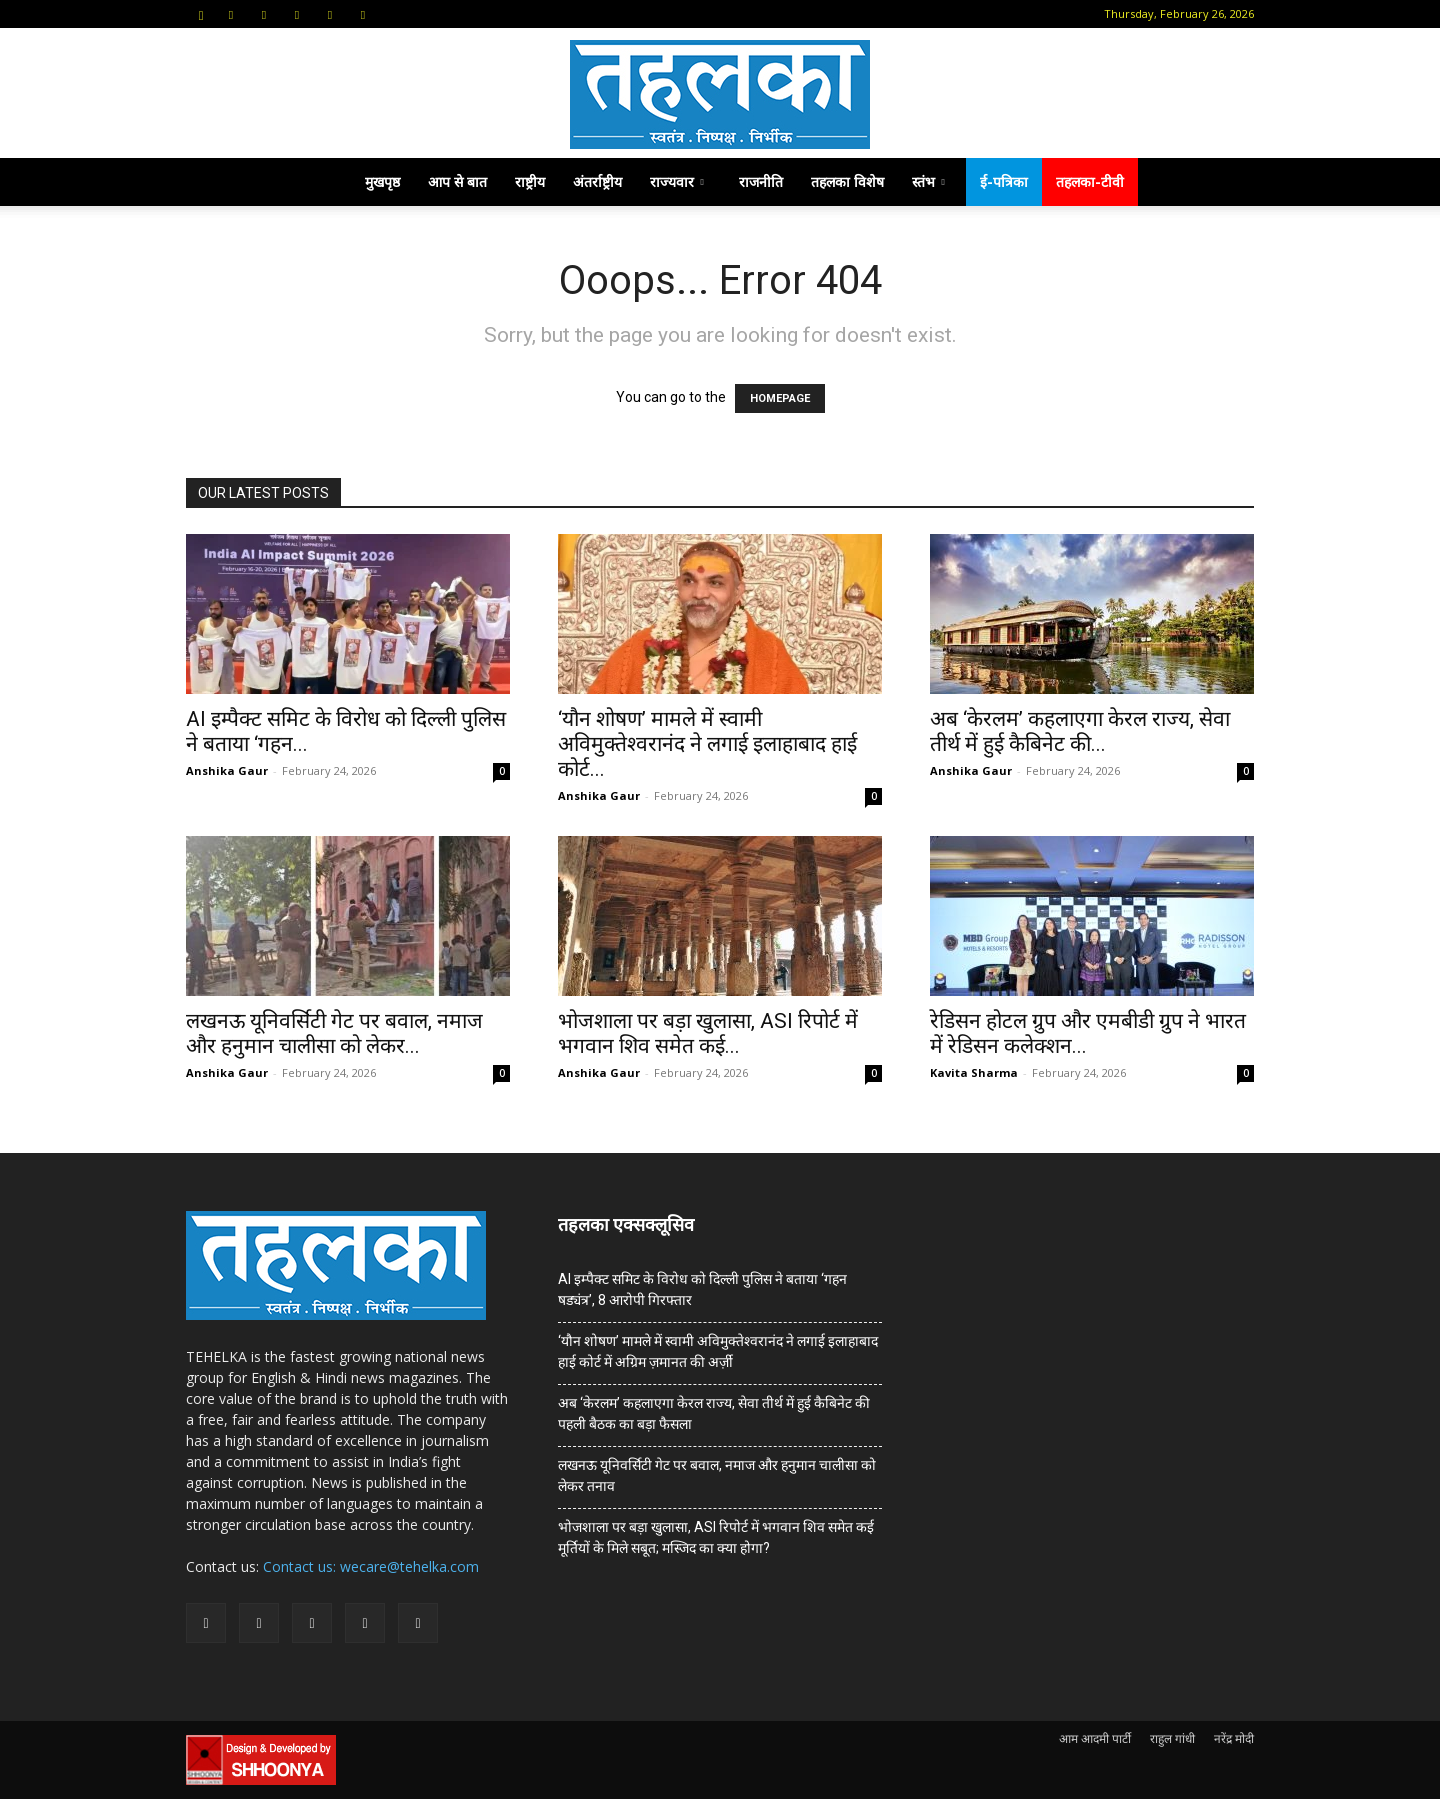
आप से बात (457, 181)
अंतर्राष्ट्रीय (597, 181)
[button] (201, 13)
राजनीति (761, 181)
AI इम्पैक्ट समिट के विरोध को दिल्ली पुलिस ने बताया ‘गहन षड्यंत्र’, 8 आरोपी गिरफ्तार (702, 1289)
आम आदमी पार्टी (1095, 1738)
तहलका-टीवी (1090, 181)
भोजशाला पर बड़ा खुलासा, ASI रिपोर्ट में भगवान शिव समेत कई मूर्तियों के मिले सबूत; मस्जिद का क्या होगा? (716, 1537)
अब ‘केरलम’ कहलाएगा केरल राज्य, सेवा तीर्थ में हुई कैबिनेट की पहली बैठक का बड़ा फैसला (714, 1413)
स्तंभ (928, 181)
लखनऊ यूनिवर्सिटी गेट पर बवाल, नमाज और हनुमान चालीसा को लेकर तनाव (717, 1475)
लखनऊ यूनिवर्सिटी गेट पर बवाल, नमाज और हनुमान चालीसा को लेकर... (334, 1033)
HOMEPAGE (780, 398)
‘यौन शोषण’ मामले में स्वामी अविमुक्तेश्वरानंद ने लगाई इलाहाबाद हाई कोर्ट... (707, 744)
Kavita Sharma (974, 1072)
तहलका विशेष (847, 181)
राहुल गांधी (1172, 1738)
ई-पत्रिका (1004, 181)
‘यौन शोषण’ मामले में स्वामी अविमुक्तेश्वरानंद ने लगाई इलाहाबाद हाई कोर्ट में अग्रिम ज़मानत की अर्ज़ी (718, 1351)
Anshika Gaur (227, 770)
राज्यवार (677, 181)
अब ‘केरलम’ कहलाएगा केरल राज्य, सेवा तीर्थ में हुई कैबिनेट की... (1080, 731)
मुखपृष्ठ (382, 181)
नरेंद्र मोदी (1234, 1738)
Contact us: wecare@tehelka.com (371, 1566)
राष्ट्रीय (530, 181)
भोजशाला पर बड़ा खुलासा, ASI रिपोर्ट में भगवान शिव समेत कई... (708, 1033)
